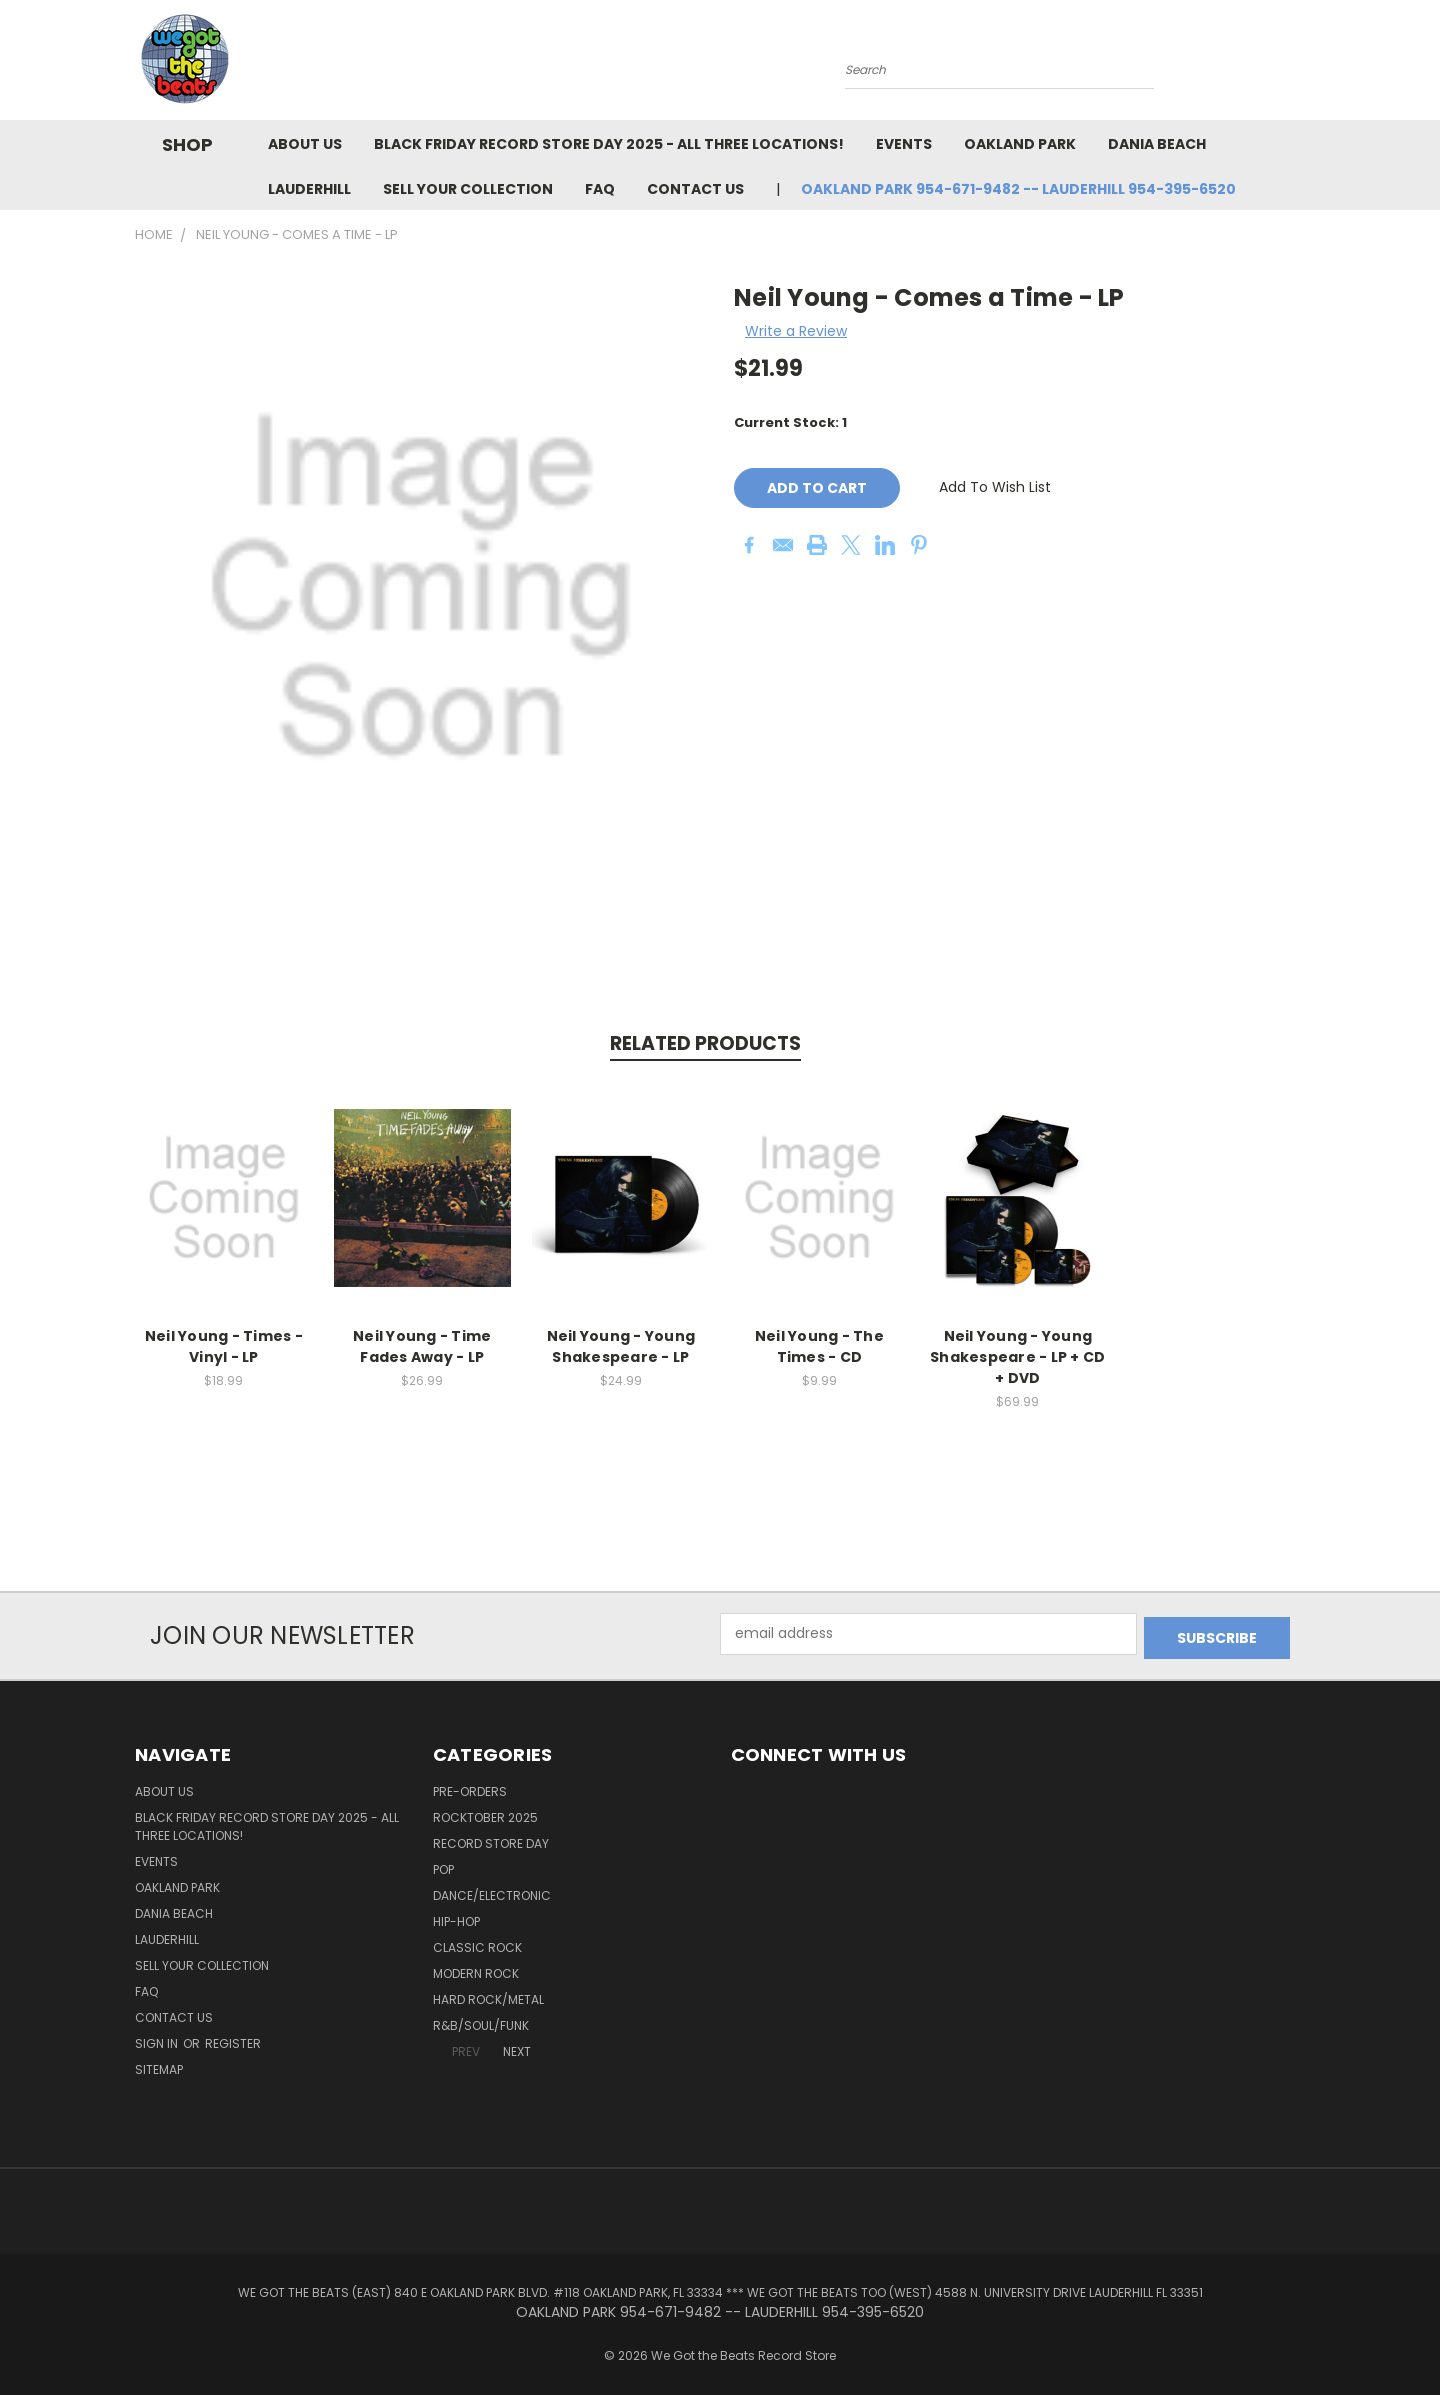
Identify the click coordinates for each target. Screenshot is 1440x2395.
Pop (443, 1865)
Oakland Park (1020, 144)
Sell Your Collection (468, 189)
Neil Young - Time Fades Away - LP (422, 1346)
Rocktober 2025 (485, 1813)
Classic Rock (477, 1943)
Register (233, 2039)
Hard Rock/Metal (488, 1995)
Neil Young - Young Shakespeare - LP (621, 1346)
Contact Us (695, 189)
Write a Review (796, 331)
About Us (305, 144)
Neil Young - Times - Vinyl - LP (224, 1346)
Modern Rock (476, 1969)
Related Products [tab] (705, 1043)
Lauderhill (309, 189)
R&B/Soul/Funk (481, 2021)
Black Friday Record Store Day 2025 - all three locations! (609, 144)
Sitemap (159, 2065)
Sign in (158, 2039)
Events (904, 144)
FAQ (600, 189)
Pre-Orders (470, 1787)
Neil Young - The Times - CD (819, 1346)
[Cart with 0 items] (1300, 65)
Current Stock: (790, 422)
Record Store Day (491, 1839)
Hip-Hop (456, 1917)
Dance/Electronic (492, 1891)
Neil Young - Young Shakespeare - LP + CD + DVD (1017, 1357)
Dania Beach (1157, 144)
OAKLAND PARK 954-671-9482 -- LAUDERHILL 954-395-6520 (1018, 189)
